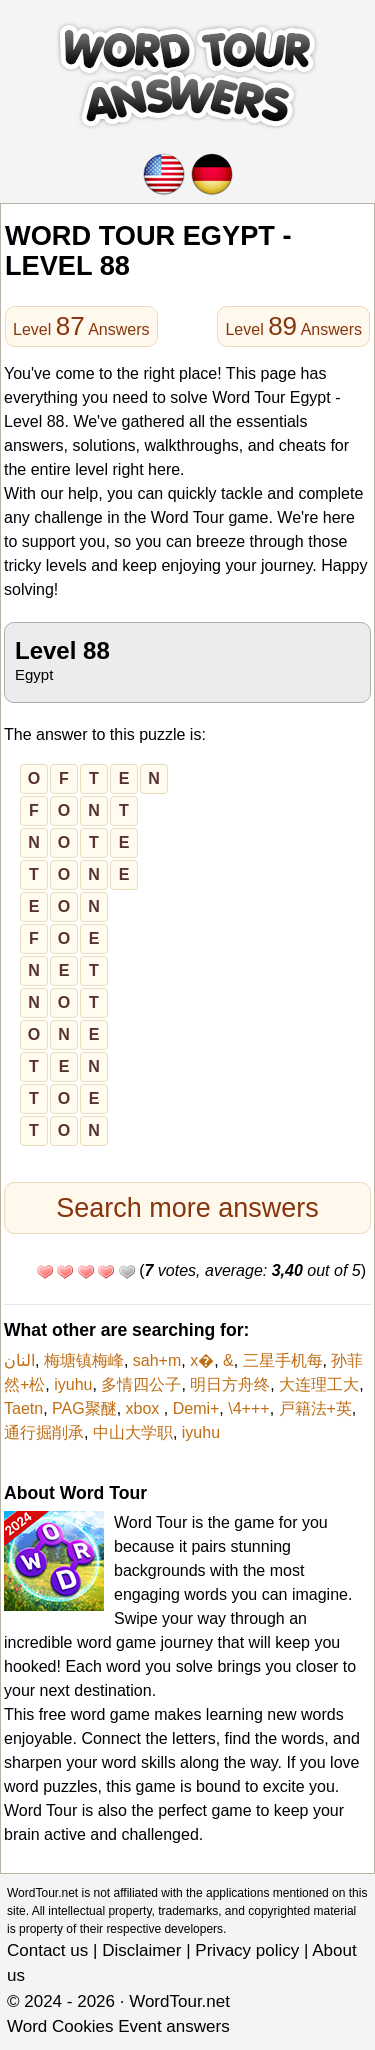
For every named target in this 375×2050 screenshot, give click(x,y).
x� (202, 1360)
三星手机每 (283, 1360)
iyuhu (73, 1384)
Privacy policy (247, 1950)
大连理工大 (319, 1384)
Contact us (47, 1950)
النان (19, 1360)
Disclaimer (141, 1950)
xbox (145, 1408)
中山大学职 (133, 1432)
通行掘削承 (44, 1432)
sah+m (157, 1360)
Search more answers (187, 1208)
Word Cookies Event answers (118, 2026)
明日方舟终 (230, 1384)
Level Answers (81, 326)
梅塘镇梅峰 (84, 1360)
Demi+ (196, 1408)
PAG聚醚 (84, 1408)
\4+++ (248, 1408)
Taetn (23, 1408)
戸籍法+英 (315, 1408)
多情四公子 (141, 1384)
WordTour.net (179, 2001)
